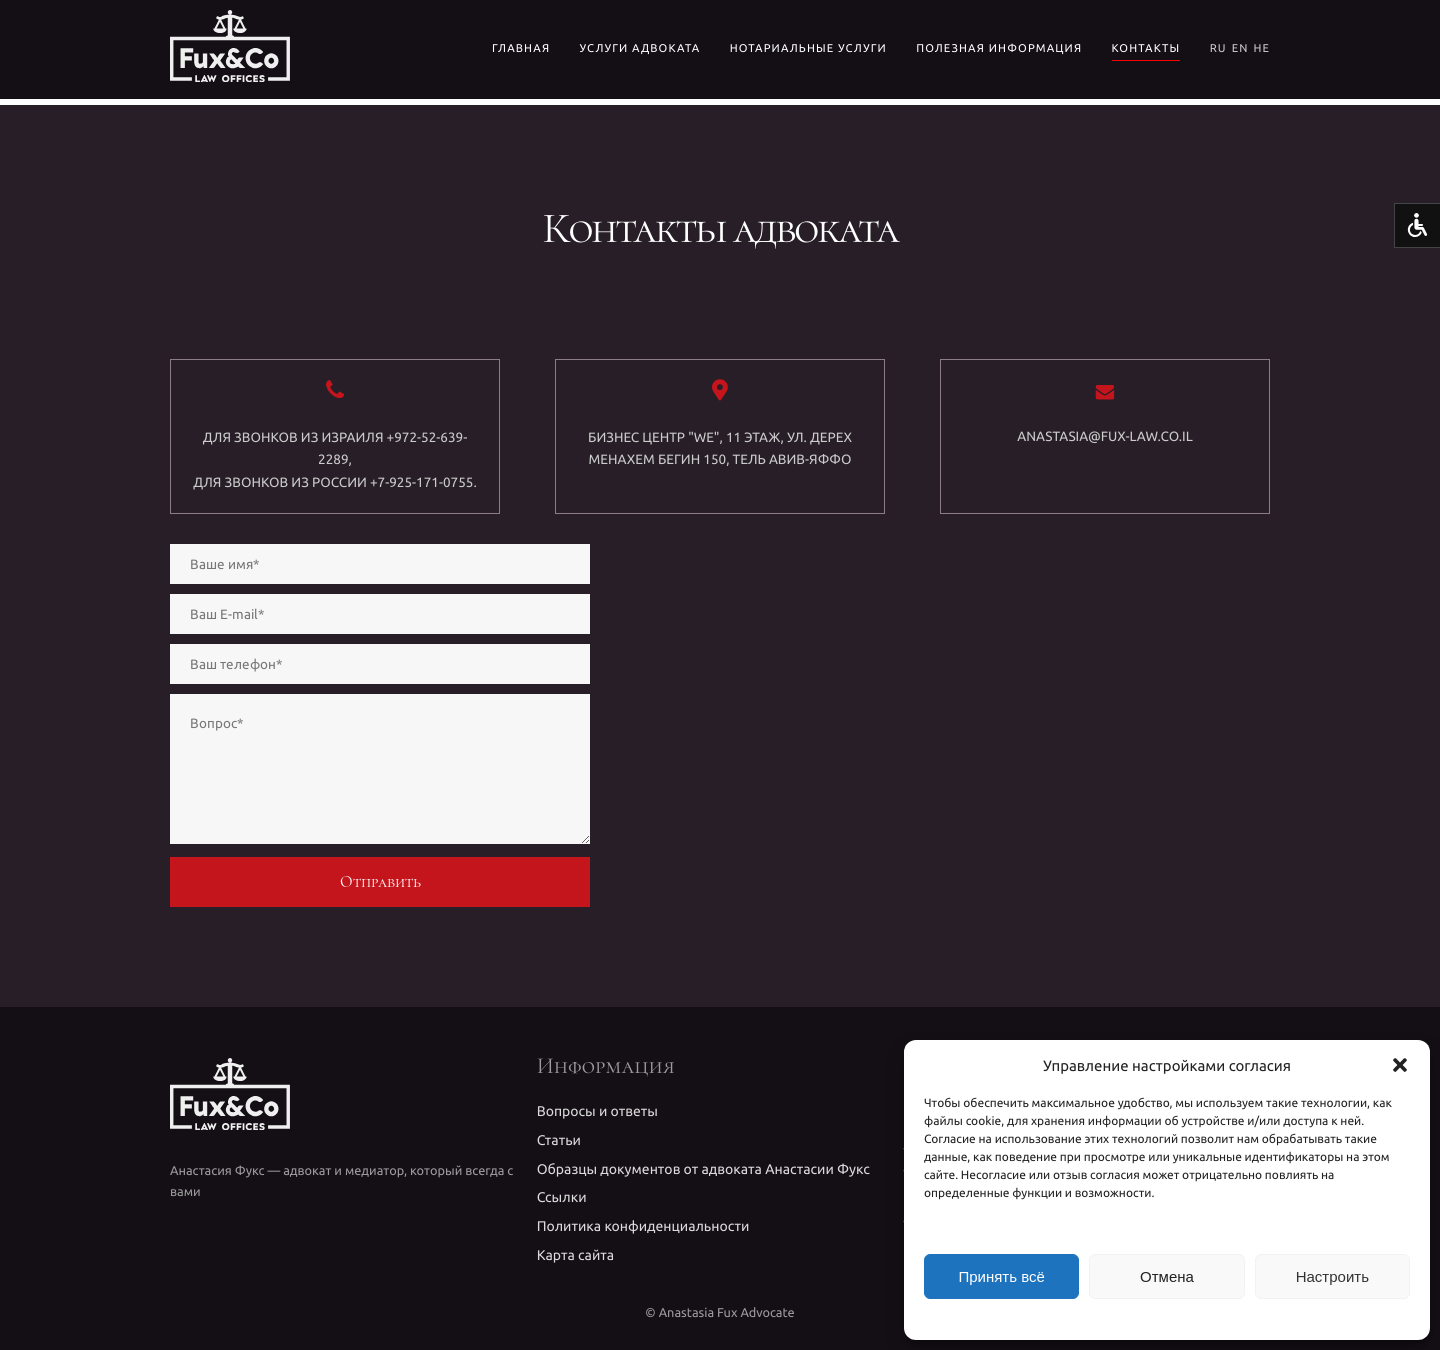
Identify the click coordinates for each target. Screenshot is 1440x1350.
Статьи (559, 1140)
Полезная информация (999, 49)
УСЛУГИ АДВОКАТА (640, 49)
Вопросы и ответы (597, 1111)
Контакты (1146, 49)
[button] (1400, 1065)
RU (1218, 49)
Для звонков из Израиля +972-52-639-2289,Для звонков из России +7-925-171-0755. (334, 459)
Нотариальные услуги (808, 49)
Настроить (1332, 1276)
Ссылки (562, 1197)
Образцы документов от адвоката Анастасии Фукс (703, 1169)
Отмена (1167, 1276)
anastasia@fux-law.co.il (1104, 436)
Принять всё (1001, 1276)
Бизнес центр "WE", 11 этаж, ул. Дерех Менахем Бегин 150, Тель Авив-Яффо (720, 448)
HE (1261, 49)
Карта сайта (575, 1255)
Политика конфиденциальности (643, 1226)
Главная (521, 49)
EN (1240, 49)
